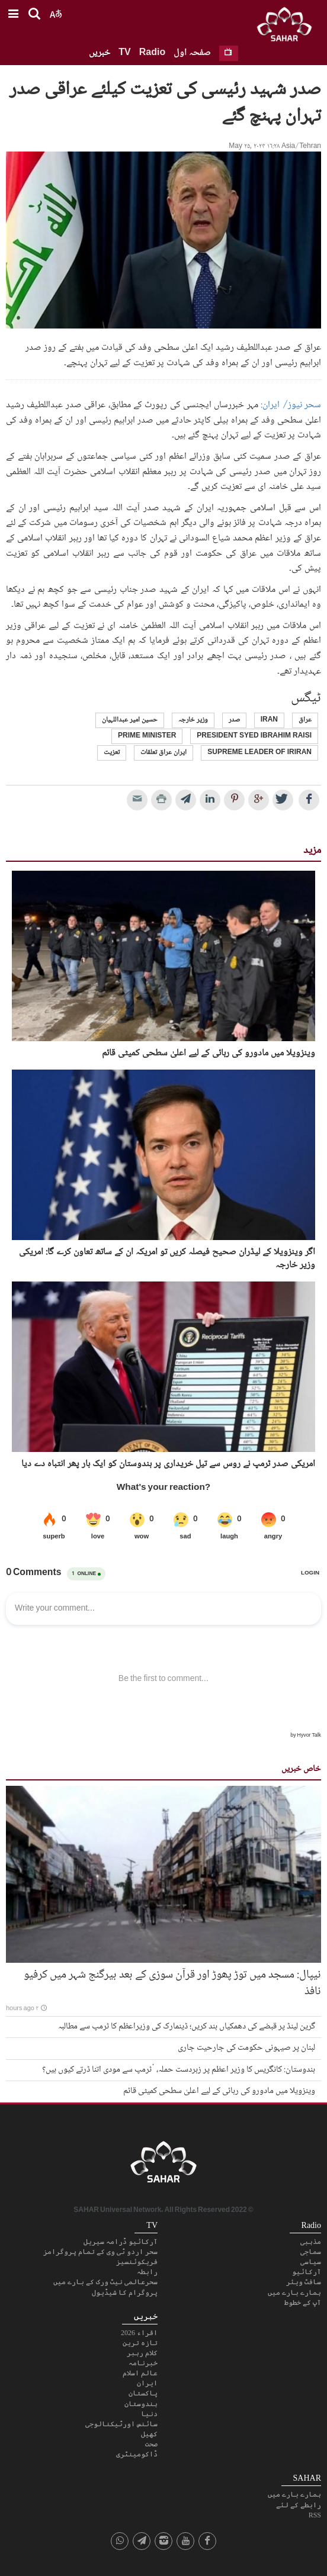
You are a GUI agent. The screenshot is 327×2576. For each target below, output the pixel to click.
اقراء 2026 (139, 2333)
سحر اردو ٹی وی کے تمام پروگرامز (100, 2251)
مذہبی (310, 2241)
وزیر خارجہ (193, 720)
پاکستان (143, 2393)
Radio (152, 53)
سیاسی (310, 2262)
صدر (234, 720)
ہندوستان (141, 2404)
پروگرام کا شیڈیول (125, 2292)
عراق (305, 720)
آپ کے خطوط (302, 2302)
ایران (147, 2383)
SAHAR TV (163, 2165)
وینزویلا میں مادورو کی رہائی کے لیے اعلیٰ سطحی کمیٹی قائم (208, 1053)
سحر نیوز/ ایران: (289, 405)
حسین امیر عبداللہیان (130, 720)
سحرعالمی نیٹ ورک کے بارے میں (105, 2282)
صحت (151, 2444)
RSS (315, 2515)
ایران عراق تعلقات (163, 752)
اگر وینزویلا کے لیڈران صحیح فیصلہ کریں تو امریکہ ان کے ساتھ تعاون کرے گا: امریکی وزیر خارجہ (167, 1259)
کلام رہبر (142, 2353)
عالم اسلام (140, 2373)
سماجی (310, 2251)
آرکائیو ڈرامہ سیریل (121, 2241)
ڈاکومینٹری (137, 2454)
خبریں (99, 53)
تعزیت (112, 752)
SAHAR (288, 26)
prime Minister (147, 736)
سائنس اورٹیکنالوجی (121, 2424)
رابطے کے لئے (298, 2505)
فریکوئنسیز (137, 2262)
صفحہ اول (192, 53)
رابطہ (147, 2272)
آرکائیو (306, 2272)
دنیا (149, 2414)
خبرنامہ (143, 2363)
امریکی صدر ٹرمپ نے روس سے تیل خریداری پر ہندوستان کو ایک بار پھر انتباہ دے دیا (168, 1464)
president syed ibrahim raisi (254, 736)
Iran (269, 720)
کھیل (149, 2434)
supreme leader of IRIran (259, 752)
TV (124, 53)
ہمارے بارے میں (294, 2292)
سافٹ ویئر (303, 2282)
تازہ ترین (140, 2343)
